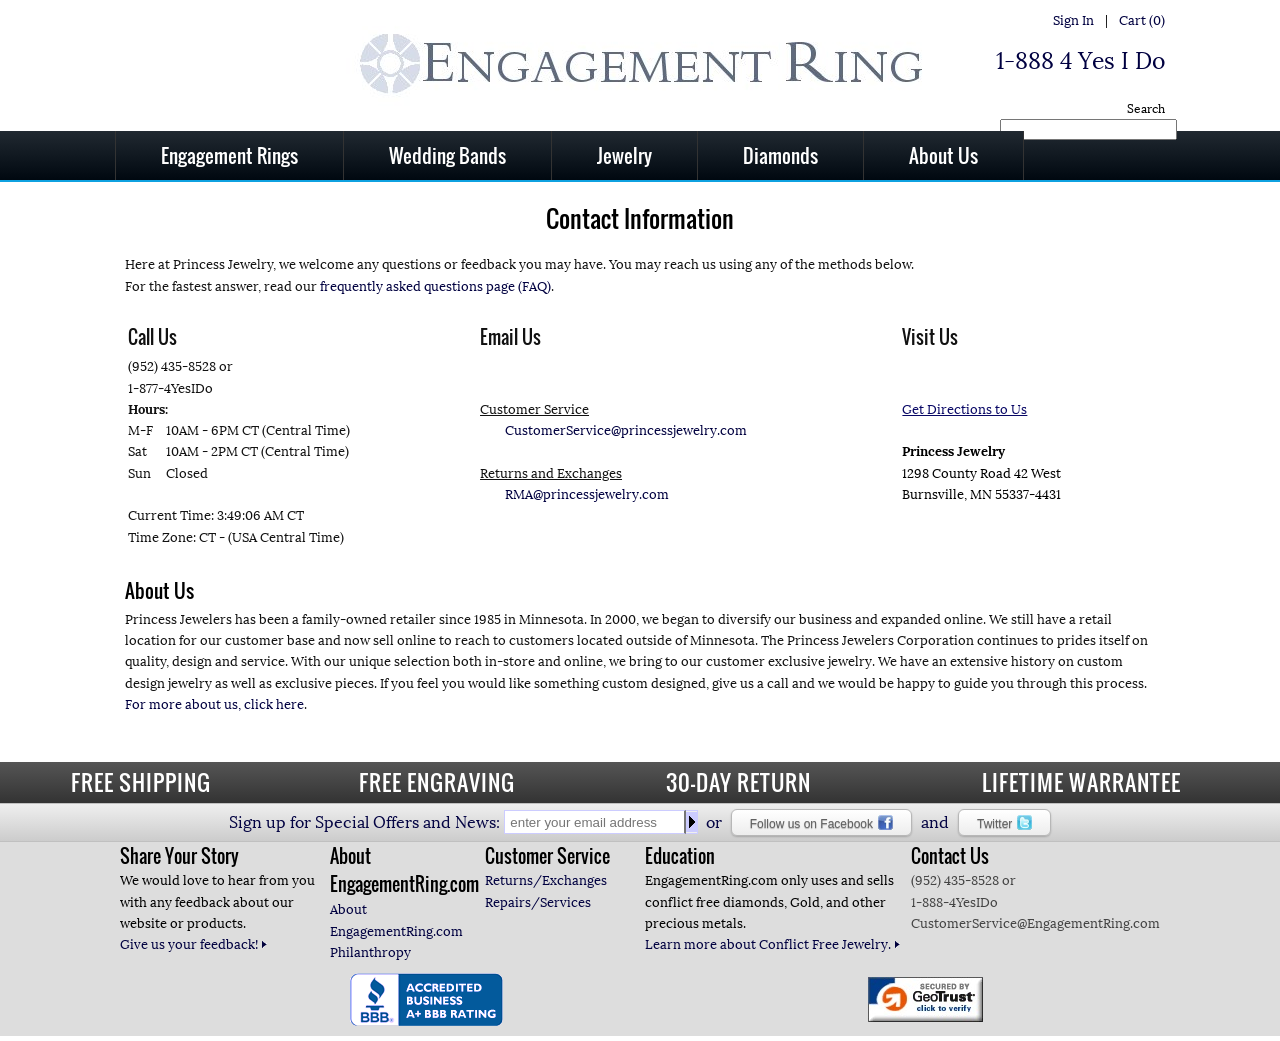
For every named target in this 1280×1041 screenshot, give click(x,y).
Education (680, 856)
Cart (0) (1142, 20)
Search (1146, 109)
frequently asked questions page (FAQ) (435, 286)
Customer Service (547, 856)
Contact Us (950, 856)
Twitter (1004, 823)
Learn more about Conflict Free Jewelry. (773, 944)
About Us (943, 155)
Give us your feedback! (194, 944)
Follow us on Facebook (821, 823)
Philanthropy (370, 952)
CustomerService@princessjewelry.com (626, 430)
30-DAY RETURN (738, 782)
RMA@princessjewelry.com (587, 494)
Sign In (1073, 20)
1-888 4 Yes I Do (1080, 61)
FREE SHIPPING (141, 782)
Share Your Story (179, 856)
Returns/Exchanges (546, 880)
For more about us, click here (214, 704)
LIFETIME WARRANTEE (1081, 782)
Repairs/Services (538, 902)
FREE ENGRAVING (437, 782)
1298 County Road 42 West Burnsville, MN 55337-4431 (981, 452)
